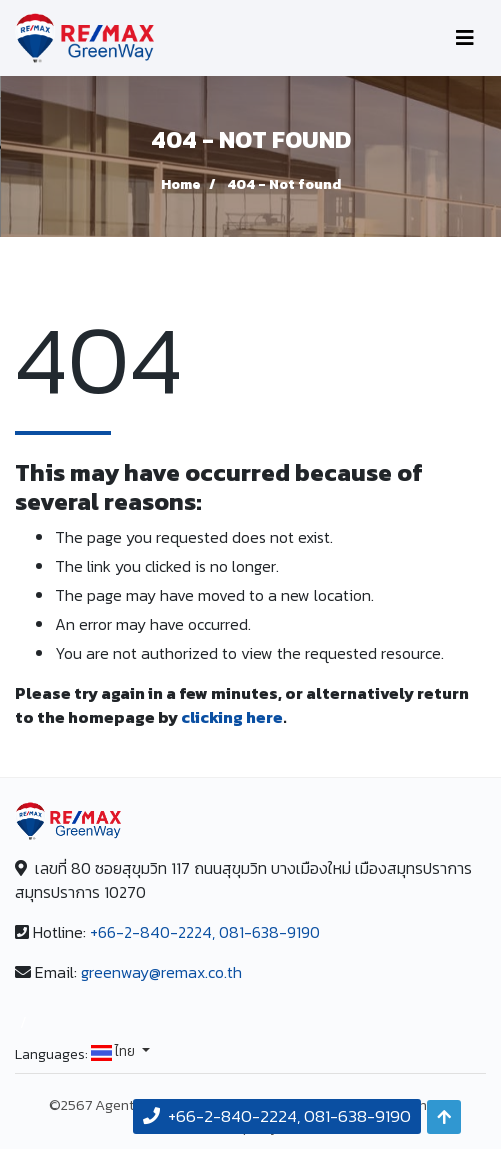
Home (181, 184)
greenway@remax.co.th (161, 972)
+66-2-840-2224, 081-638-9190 (205, 932)
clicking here (232, 717)
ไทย (114, 1052)
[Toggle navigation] (465, 38)
